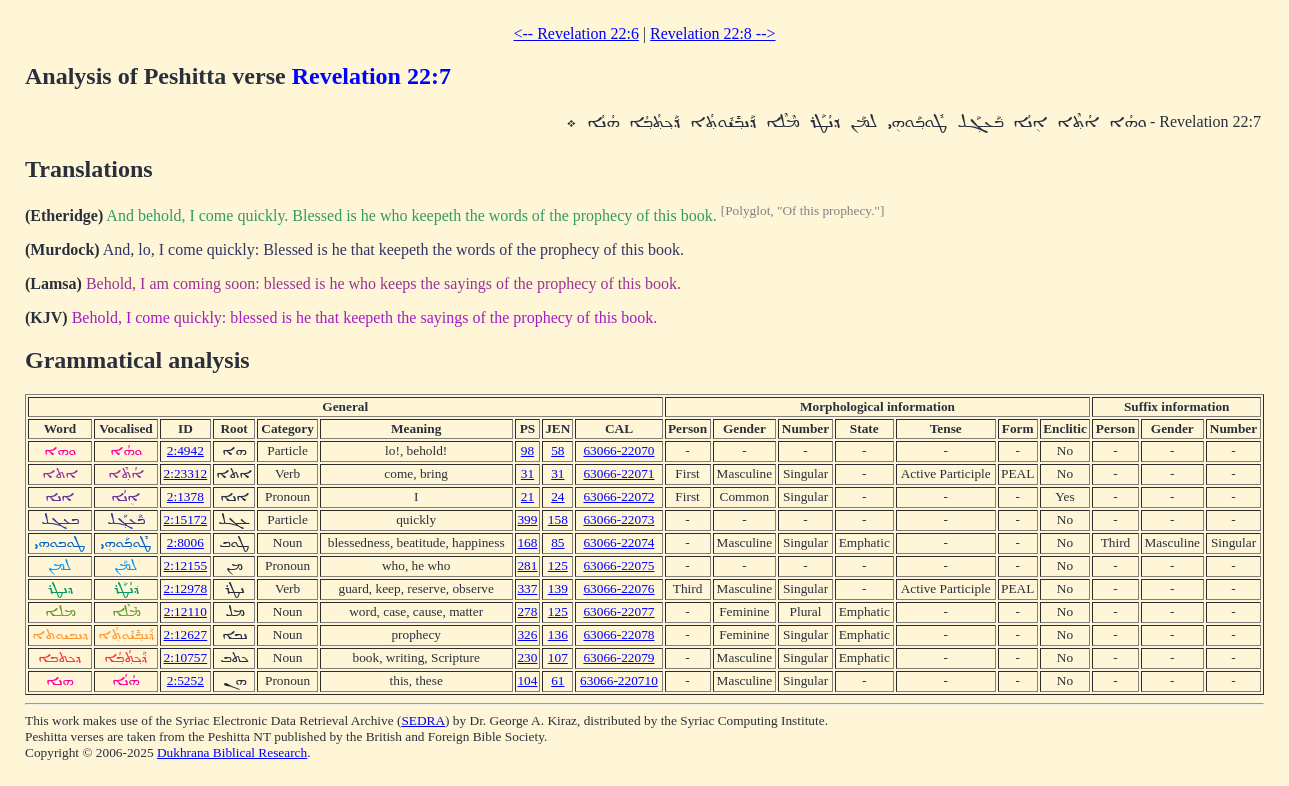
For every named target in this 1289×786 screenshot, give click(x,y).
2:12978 (186, 588)
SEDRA (423, 720)
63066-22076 (618, 588)
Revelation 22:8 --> (712, 33)
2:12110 (185, 611)
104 (527, 680)
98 (527, 450)
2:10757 (186, 657)
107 (558, 657)
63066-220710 (619, 680)
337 (527, 588)
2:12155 (186, 565)
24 (557, 496)
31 (527, 473)
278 (527, 611)
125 (558, 565)
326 (527, 634)
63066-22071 (618, 473)
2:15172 (186, 519)
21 (527, 496)
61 (557, 680)
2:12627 (186, 634)
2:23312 (186, 473)
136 (558, 634)
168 (527, 542)
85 (557, 542)
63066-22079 (618, 657)
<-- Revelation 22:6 (575, 33)
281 (527, 565)
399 (527, 519)
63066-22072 (618, 496)
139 (558, 588)
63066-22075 (618, 565)
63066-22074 (618, 542)
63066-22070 (618, 450)
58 (557, 450)
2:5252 (185, 680)
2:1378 (185, 496)
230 (527, 657)
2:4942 (185, 450)
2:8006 (185, 542)
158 (558, 519)
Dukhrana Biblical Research (232, 752)
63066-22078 (618, 634)
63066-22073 (618, 519)
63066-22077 (618, 611)
